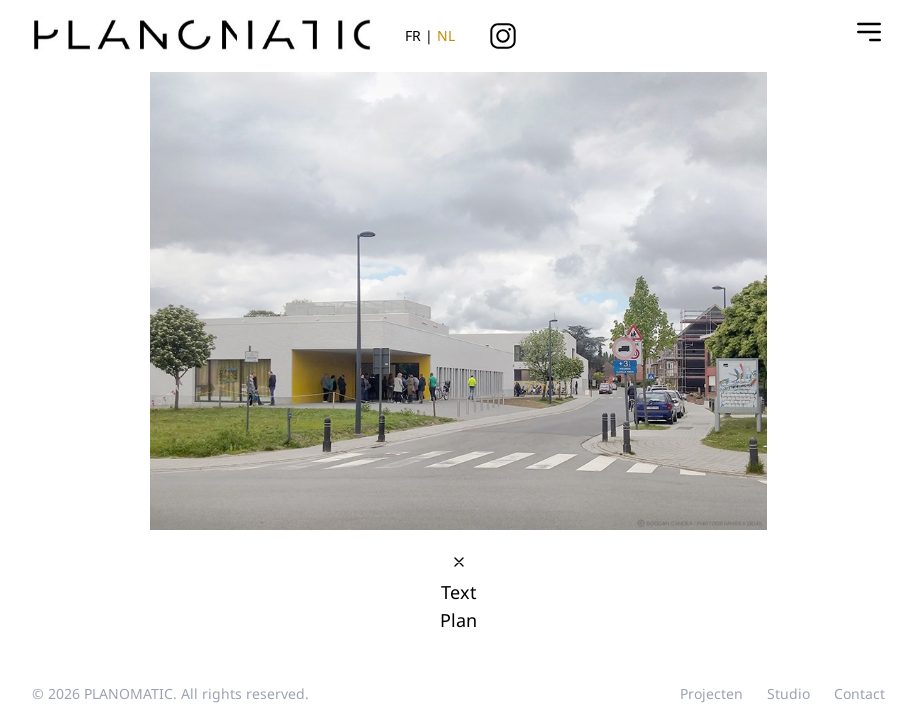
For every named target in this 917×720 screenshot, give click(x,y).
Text (459, 592)
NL (446, 35)
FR (413, 35)
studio (788, 693)
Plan (458, 620)
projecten (711, 693)
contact (859, 693)
